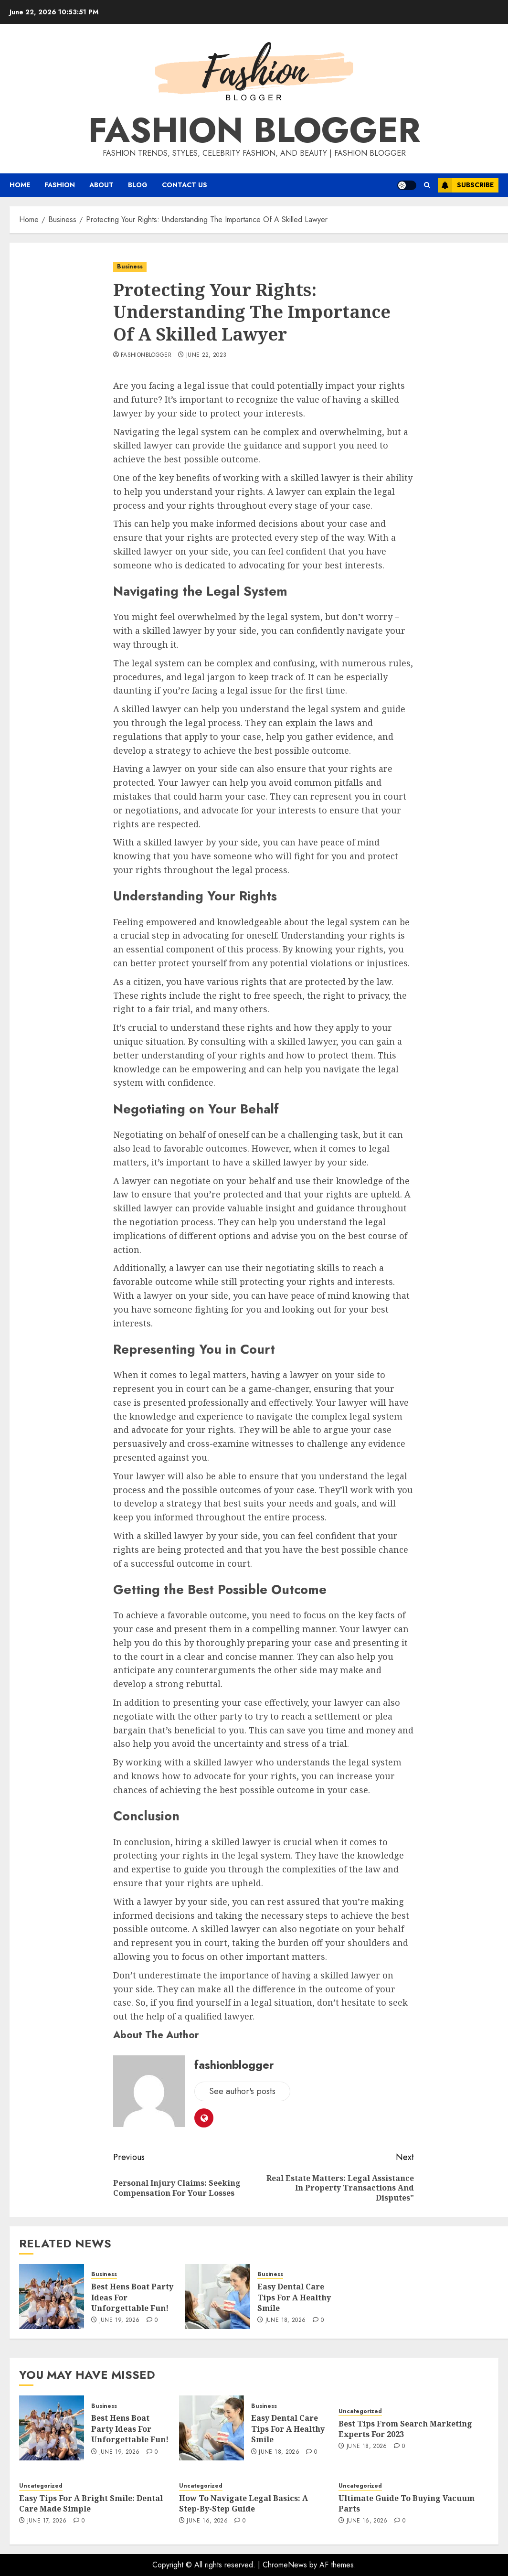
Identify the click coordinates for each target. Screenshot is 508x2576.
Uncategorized (360, 2411)
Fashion (59, 185)
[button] (427, 185)
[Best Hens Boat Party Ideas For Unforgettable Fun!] (51, 2296)
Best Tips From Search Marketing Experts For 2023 (405, 2428)
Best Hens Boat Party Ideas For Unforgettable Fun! (130, 2429)
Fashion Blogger (254, 130)
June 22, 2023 (206, 355)
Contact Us (184, 185)
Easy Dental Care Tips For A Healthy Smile (294, 2297)
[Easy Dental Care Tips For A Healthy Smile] (217, 2296)
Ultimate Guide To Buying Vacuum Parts (407, 2503)
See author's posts (242, 2091)
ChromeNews (285, 2564)
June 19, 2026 (119, 2320)
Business (130, 266)
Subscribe (466, 185)
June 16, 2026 (207, 2521)
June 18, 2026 (285, 2320)
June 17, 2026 (47, 2521)
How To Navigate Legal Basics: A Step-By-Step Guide (243, 2503)
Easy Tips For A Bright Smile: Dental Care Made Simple (91, 2503)
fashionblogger (146, 355)
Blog (138, 185)
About (101, 185)
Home (20, 185)
